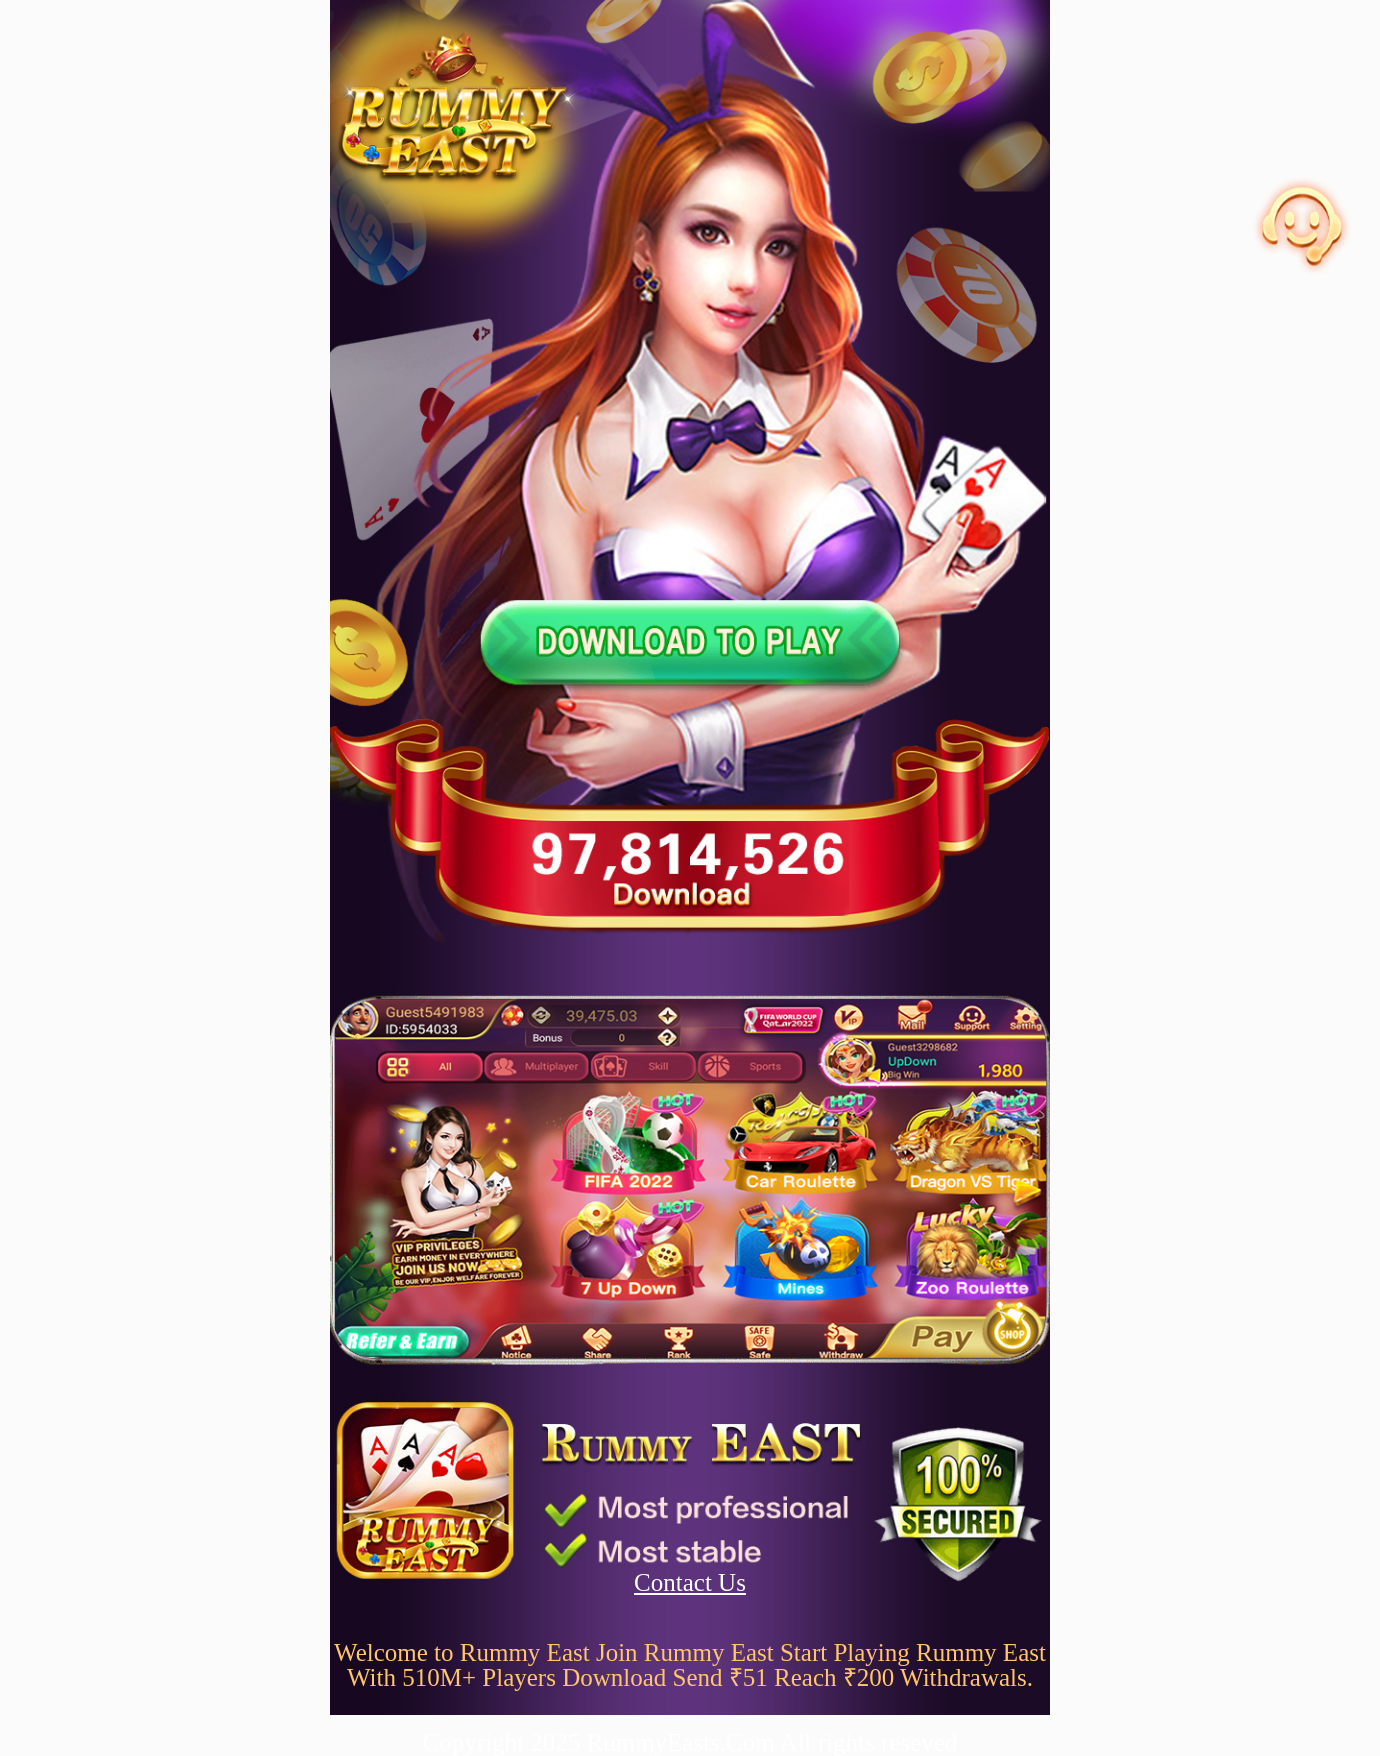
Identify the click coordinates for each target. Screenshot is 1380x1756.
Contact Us (690, 1582)
